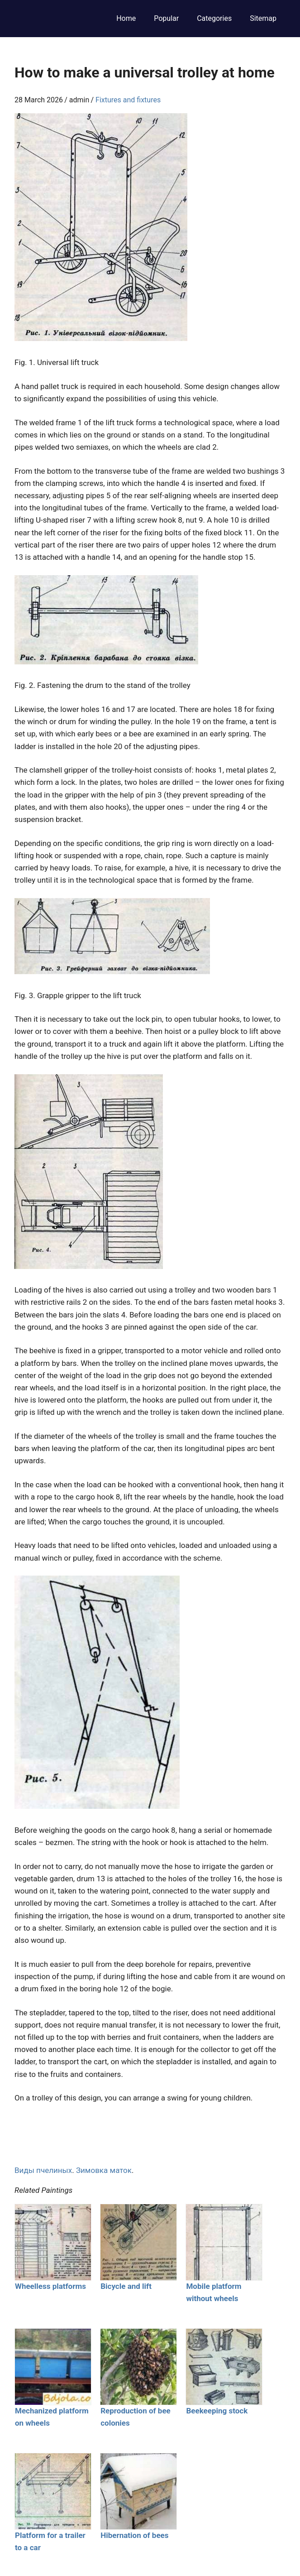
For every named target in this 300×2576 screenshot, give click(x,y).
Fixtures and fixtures (128, 100)
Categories (214, 18)
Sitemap (263, 18)
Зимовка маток (104, 2170)
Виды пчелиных (43, 2170)
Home (126, 18)
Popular (166, 18)
